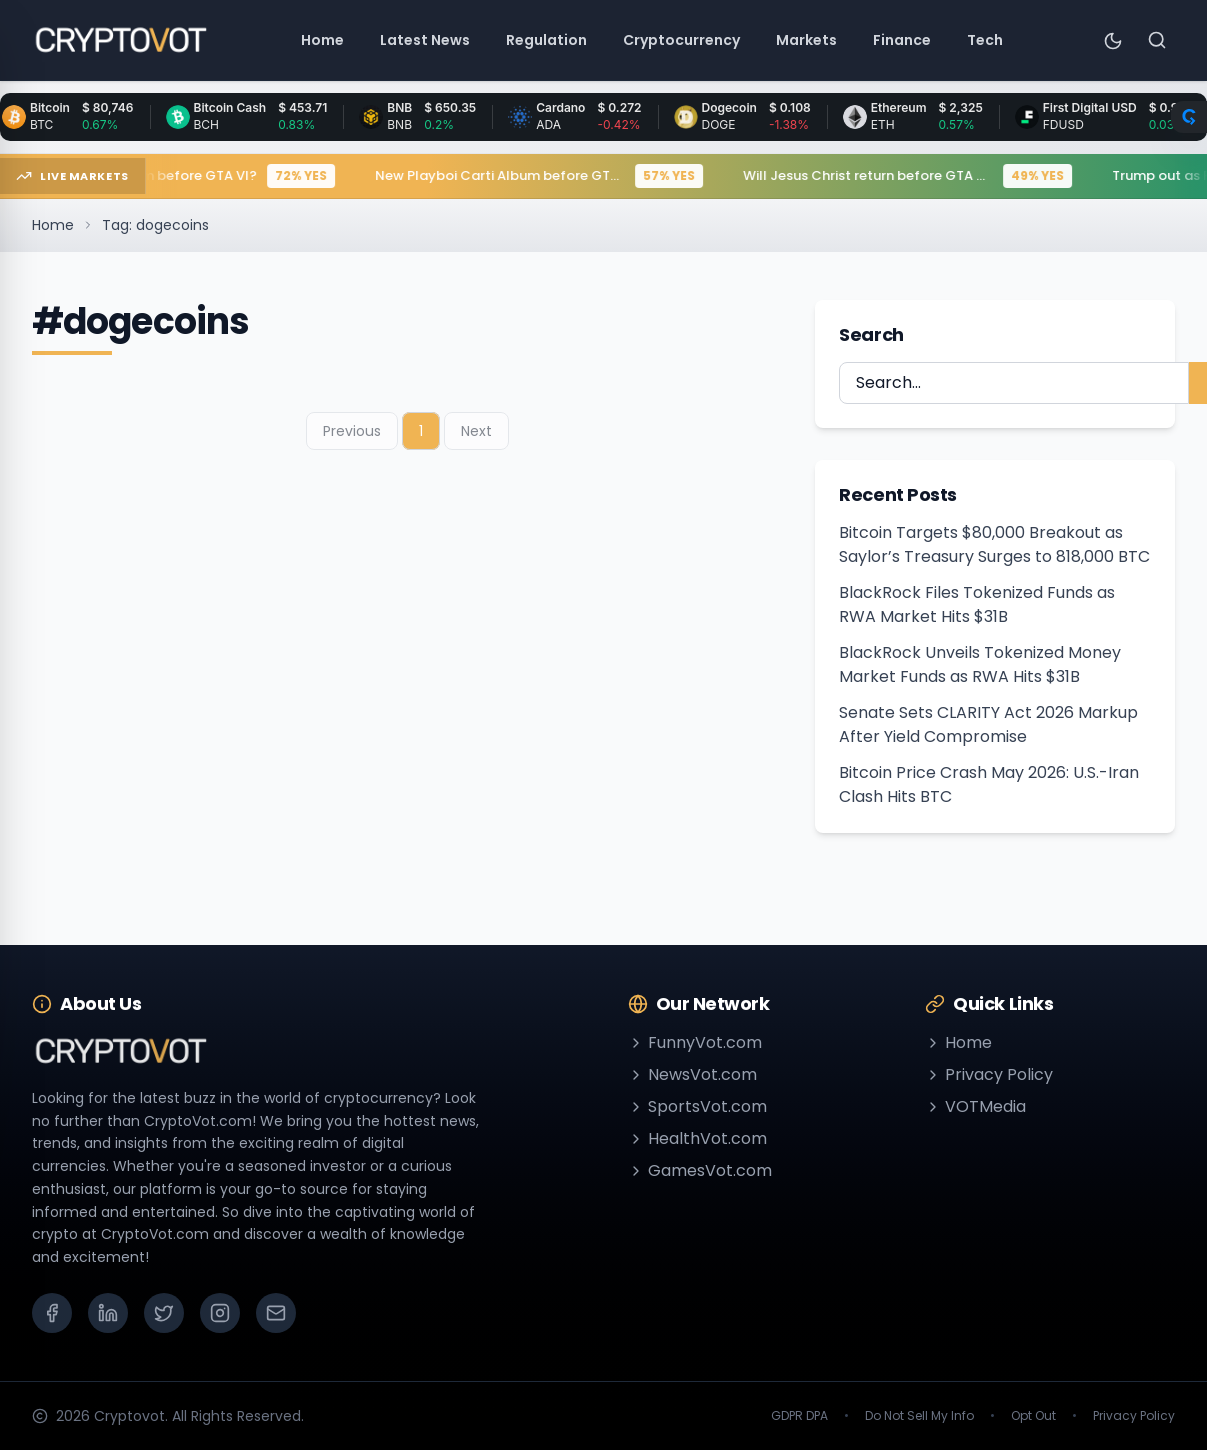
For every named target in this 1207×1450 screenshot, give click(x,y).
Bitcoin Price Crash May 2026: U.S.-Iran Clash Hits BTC (989, 784)
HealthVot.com (697, 1138)
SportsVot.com (697, 1106)
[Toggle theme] (1113, 40)
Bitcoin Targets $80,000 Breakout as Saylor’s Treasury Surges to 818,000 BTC (994, 544)
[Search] (1157, 40)
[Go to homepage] (120, 40)
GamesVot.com (700, 1170)
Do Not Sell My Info (919, 1416)
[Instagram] (220, 1313)
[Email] (276, 1313)
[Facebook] (52, 1313)
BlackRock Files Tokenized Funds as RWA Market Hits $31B (977, 604)
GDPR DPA (799, 1416)
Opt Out (1033, 1416)
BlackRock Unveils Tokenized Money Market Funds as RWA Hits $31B (980, 664)
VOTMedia (975, 1106)
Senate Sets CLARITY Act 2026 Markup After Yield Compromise (988, 724)
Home (53, 225)
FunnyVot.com (695, 1042)
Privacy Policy (989, 1074)
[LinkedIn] (108, 1313)
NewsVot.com (692, 1074)
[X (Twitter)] (164, 1313)
